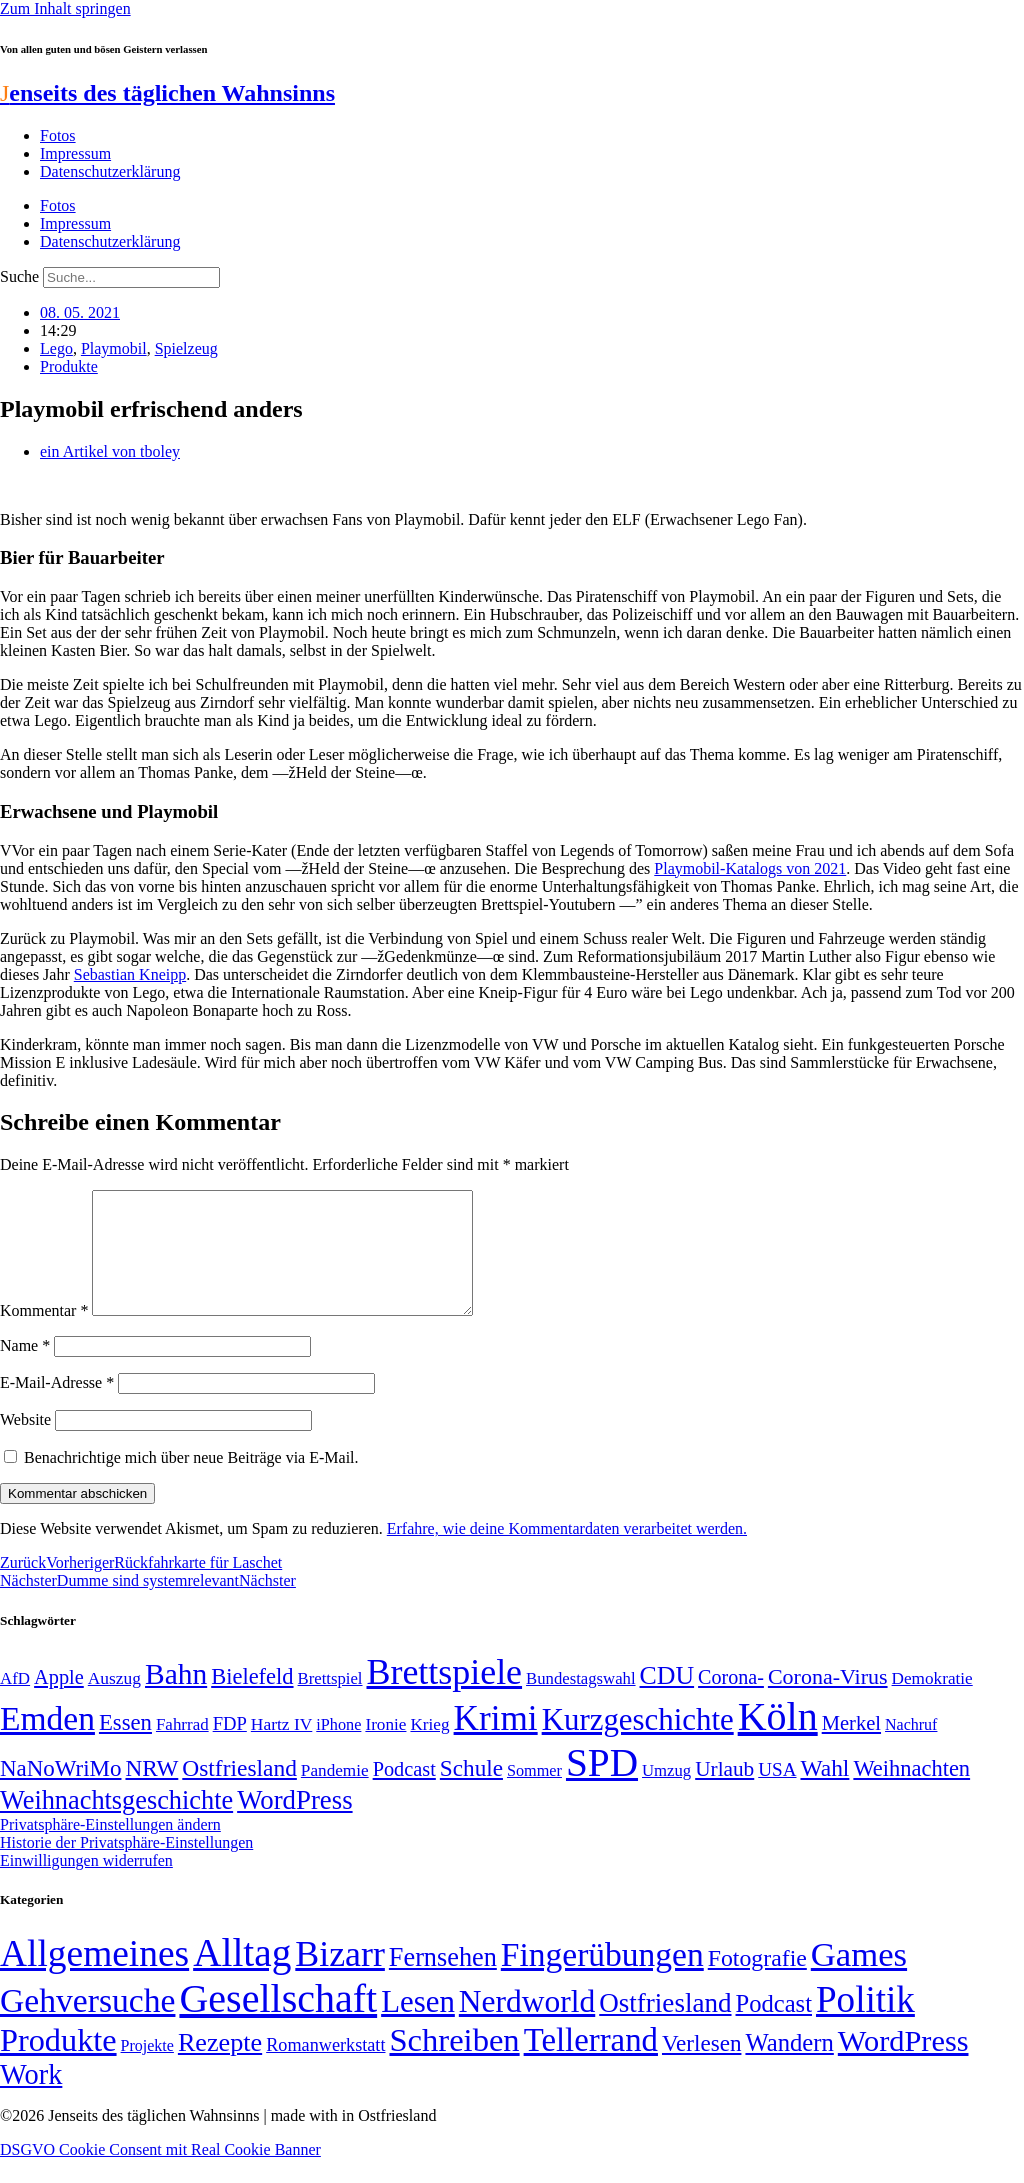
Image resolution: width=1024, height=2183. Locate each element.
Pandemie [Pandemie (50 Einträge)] (335, 1794)
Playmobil (114, 348)
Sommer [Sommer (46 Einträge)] (534, 1795)
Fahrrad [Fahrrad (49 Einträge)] (182, 1748)
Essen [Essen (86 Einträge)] (125, 1746)
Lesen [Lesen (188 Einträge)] (418, 2025)
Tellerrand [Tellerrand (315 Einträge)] (591, 2064)
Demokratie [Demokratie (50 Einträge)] (932, 1702)
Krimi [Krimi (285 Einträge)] (496, 1742)
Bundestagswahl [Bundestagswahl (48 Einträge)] (580, 1702)
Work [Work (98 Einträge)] (31, 2098)
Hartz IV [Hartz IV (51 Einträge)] (281, 1748)
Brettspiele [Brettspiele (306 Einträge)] (445, 1696)
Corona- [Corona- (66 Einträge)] (731, 1701)
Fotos (58, 135)
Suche (19, 276)
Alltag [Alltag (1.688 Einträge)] (242, 1976)
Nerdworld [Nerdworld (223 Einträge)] (527, 2025)
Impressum (75, 153)
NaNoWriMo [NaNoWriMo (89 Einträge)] (60, 1792)
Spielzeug (186, 348)
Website (25, 1443)
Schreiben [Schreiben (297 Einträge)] (454, 2064)
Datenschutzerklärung (110, 171)
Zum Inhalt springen (65, 8)
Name (25, 1369)
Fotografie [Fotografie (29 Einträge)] (757, 1982)
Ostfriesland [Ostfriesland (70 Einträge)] (665, 2027)
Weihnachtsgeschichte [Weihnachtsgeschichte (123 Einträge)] (116, 1824)
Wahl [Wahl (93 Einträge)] (824, 1792)
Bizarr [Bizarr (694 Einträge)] (340, 1978)
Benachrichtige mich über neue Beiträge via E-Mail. (191, 1481)
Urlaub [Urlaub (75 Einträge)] (724, 1793)
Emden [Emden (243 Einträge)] (47, 1742)
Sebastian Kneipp (130, 974)
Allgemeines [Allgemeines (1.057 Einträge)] (94, 1977)
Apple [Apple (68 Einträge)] (59, 1701)
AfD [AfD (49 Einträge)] (15, 1702)
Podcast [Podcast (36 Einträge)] (774, 2027)
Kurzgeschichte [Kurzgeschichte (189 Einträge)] (638, 1743)
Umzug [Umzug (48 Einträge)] (666, 1794)
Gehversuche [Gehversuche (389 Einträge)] (87, 2024)
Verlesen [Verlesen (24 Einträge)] (701, 2067)
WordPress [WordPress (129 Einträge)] (294, 1824)
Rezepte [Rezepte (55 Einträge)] (220, 2066)
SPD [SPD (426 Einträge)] (602, 1786)
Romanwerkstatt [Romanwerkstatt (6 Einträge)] (325, 2069)
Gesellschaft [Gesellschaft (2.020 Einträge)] (278, 2022)
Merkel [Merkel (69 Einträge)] (851, 1747)
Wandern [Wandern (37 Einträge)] (789, 2066)
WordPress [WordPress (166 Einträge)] (903, 2065)
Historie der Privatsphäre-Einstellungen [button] (126, 1866)
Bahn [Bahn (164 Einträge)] (176, 1698)
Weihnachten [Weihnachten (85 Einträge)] (911, 1792)
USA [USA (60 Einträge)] (777, 1793)
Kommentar (44, 1334)
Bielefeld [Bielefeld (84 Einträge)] (252, 1700)
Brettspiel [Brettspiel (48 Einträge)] (330, 1702)
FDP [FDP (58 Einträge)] (230, 1747)
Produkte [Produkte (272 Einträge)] (58, 2064)
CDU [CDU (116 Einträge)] (667, 1699)
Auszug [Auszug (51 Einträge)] (114, 1702)
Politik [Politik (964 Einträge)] (865, 2023)
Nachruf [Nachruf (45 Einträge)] (911, 1748)
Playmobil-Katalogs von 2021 (750, 868)
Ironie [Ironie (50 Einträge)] (385, 1748)
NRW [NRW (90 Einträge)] (151, 1792)
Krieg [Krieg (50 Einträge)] (429, 1748)
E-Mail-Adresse (57, 1406)
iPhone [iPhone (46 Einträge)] (338, 1749)
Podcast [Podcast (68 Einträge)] (404, 1793)
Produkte (69, 366)
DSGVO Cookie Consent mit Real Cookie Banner (160, 2173)
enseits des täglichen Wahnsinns (167, 93)
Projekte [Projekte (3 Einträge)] (147, 2069)
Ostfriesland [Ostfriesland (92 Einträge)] (239, 1792)
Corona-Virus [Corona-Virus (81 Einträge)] (828, 1700)
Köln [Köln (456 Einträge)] (778, 1740)
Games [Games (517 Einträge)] (859, 1978)
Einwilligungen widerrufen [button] (86, 1884)
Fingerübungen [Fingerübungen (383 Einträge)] (602, 1978)
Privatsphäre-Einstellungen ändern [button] (110, 1848)
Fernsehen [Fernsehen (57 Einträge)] (443, 1981)
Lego (56, 348)
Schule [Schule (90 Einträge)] (471, 1792)
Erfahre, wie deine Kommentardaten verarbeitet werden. (567, 1552)
